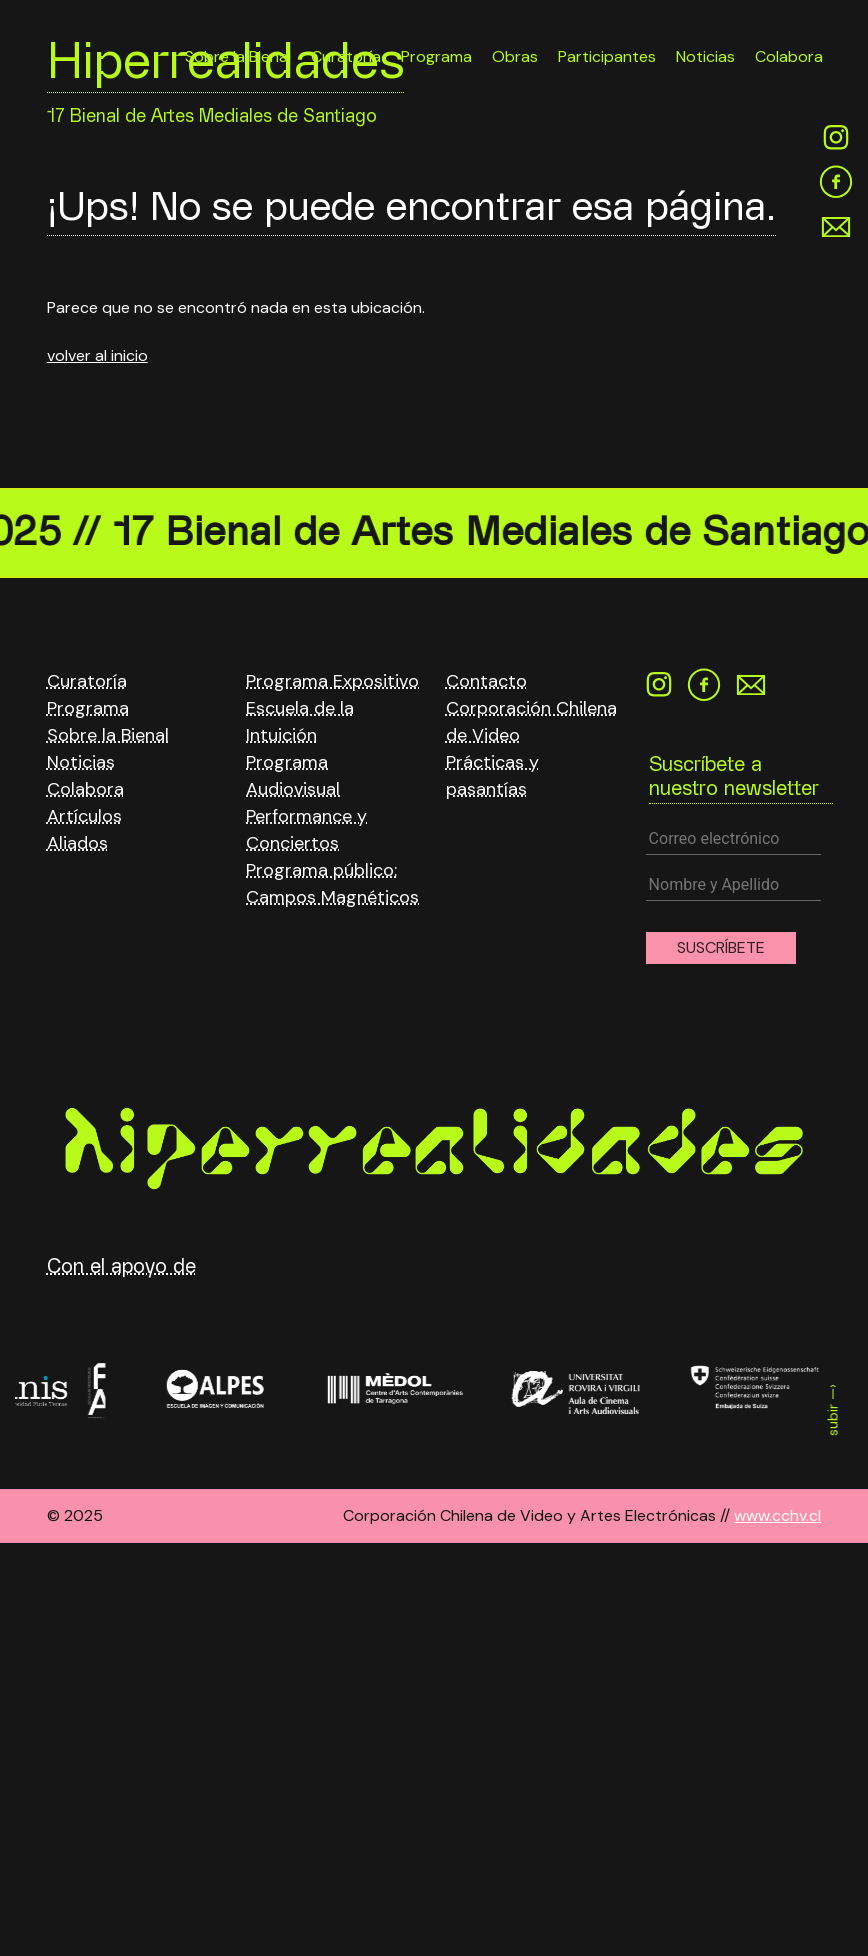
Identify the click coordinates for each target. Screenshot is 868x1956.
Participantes (607, 56)
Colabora (789, 56)
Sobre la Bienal (108, 735)
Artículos (84, 816)
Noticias (705, 56)
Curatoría (87, 681)
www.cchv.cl (777, 1515)
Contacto (486, 681)
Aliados (77, 843)
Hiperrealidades (225, 67)
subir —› (833, 1410)
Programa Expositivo (332, 681)
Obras (515, 56)
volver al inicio (97, 355)
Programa (88, 708)
